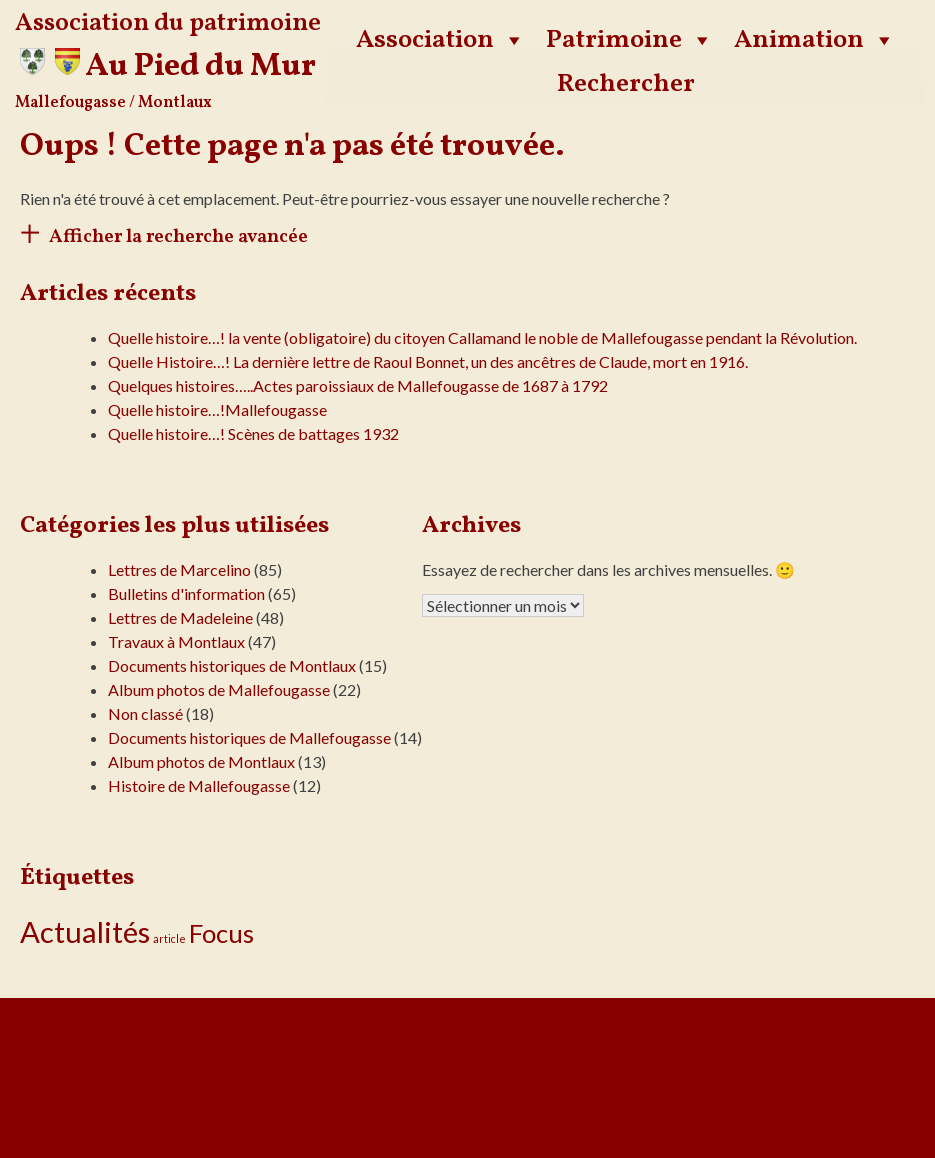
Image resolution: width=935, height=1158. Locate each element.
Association (441, 40)
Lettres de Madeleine (180, 617)
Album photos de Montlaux (201, 761)
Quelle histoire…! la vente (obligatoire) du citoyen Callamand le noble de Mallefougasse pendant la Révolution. (482, 337)
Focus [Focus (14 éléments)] (221, 933)
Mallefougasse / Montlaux (113, 103)
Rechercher (626, 84)
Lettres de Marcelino (179, 569)
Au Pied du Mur (200, 67)
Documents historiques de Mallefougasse (249, 737)
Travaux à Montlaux (176, 641)
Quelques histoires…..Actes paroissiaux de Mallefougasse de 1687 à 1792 (358, 385)
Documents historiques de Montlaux (232, 665)
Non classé (145, 713)
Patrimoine (630, 40)
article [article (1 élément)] (169, 938)
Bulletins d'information (186, 593)
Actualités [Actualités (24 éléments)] (85, 931)
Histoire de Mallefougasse (199, 785)
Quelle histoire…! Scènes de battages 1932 (253, 433)
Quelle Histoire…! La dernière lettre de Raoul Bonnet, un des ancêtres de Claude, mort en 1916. (428, 361)
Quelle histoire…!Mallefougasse (217, 409)
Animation (815, 40)
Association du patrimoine (168, 23)
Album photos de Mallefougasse (219, 689)
